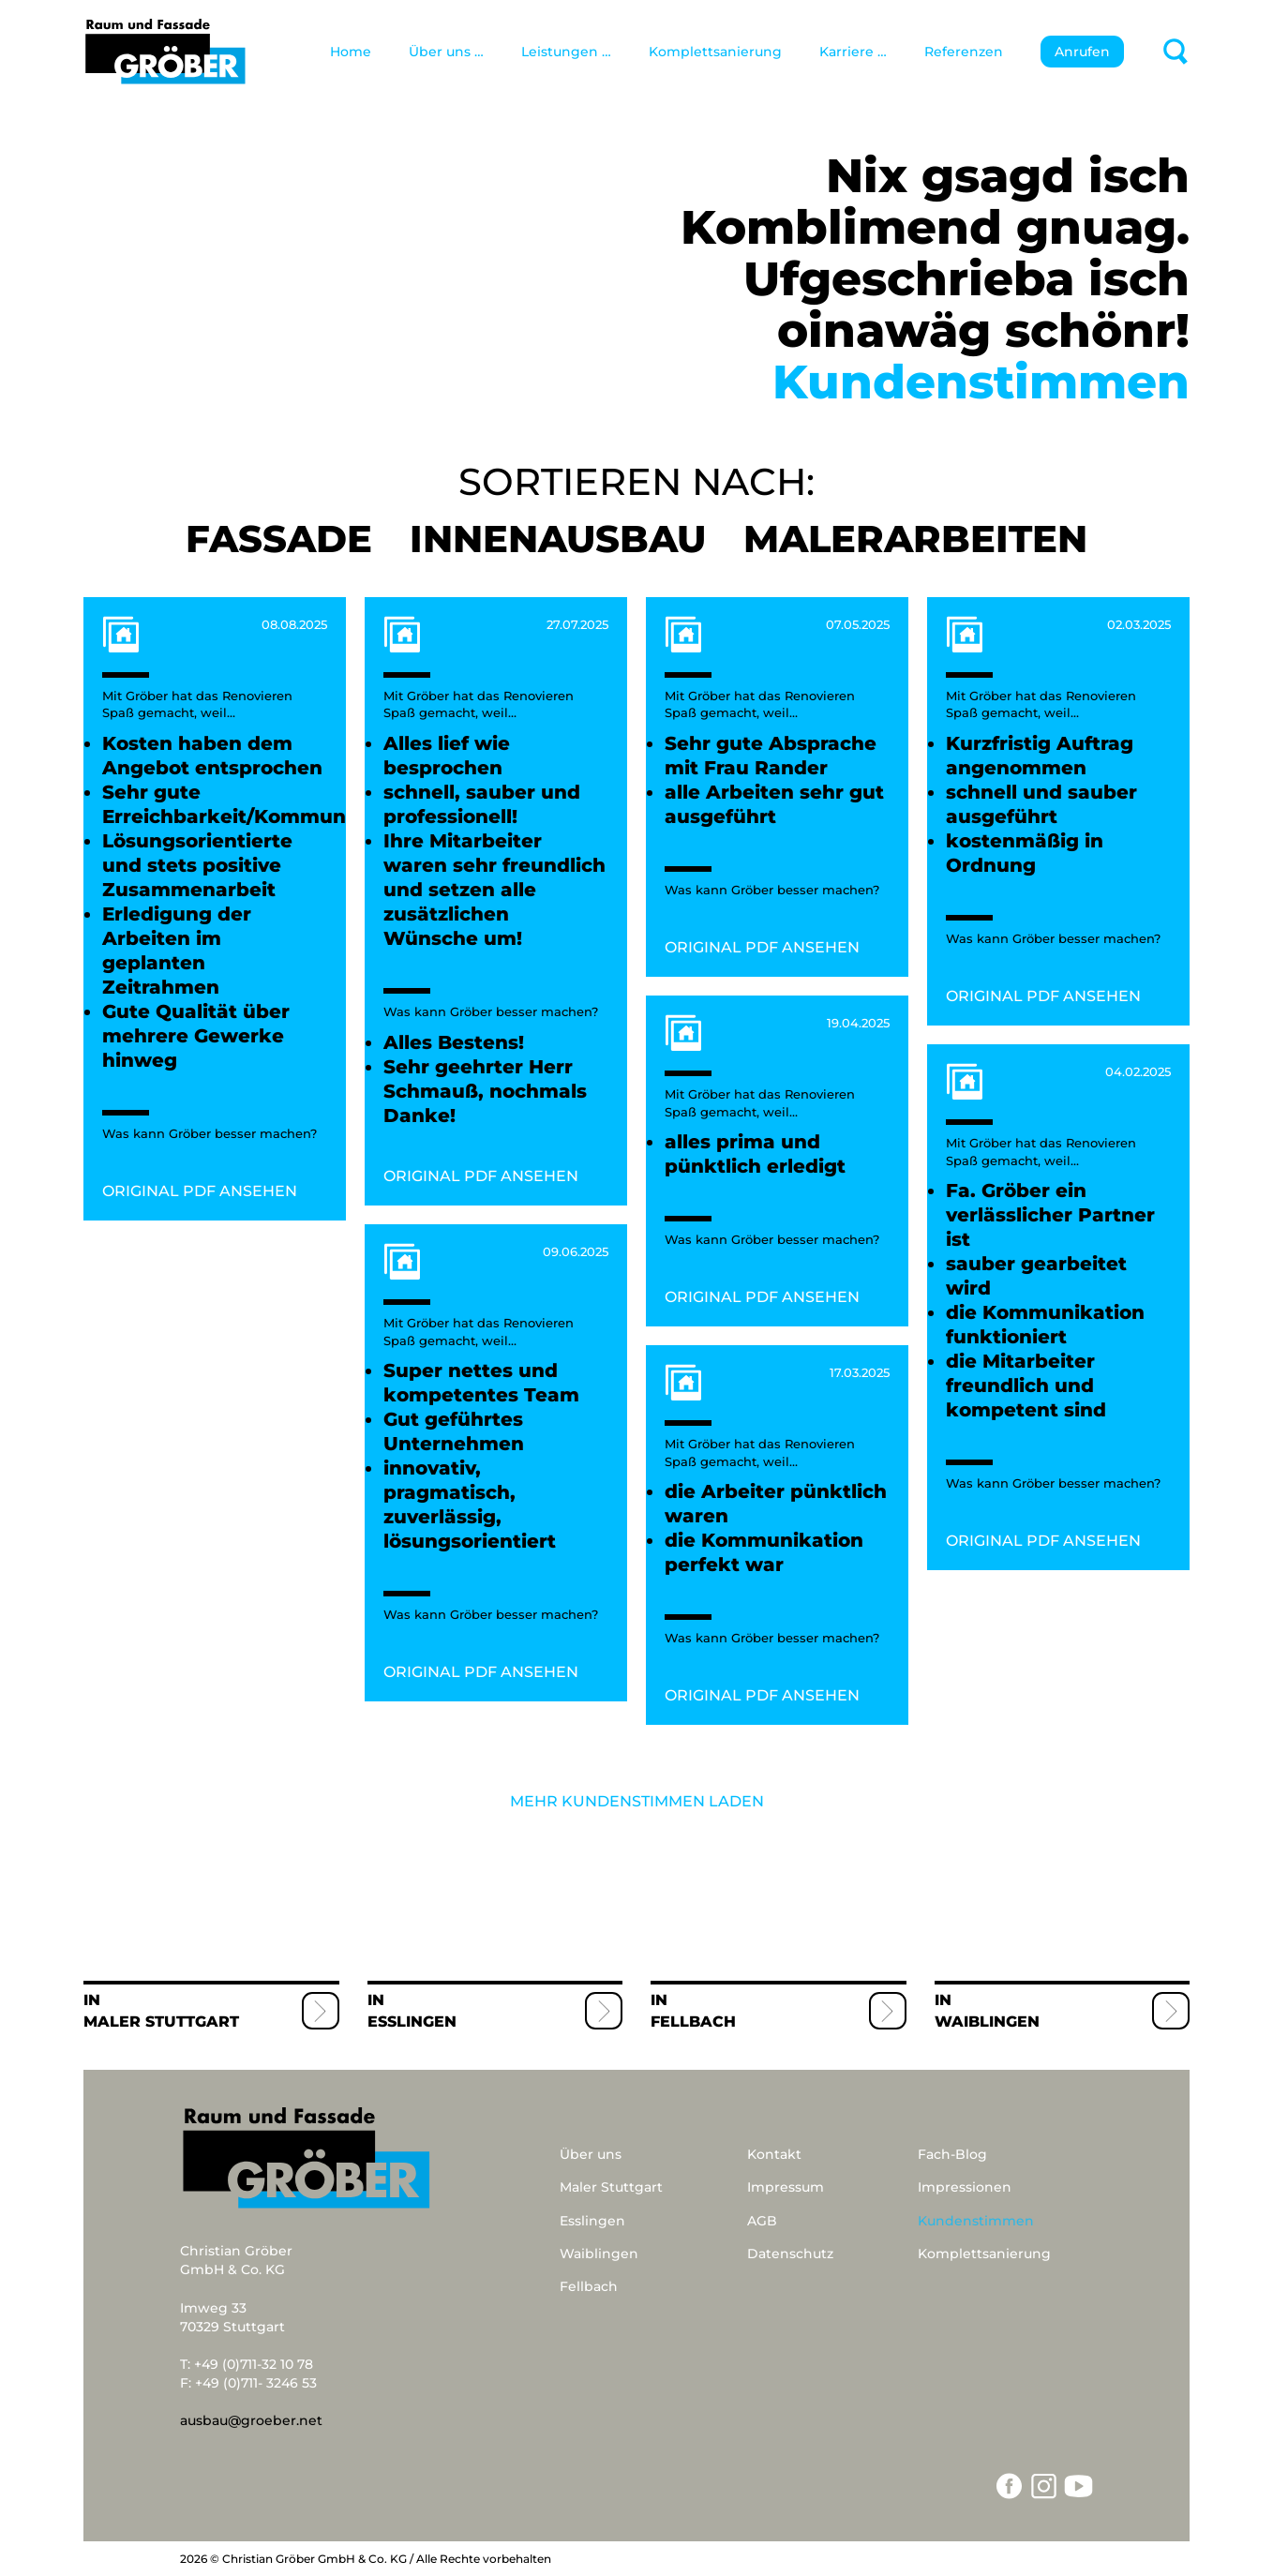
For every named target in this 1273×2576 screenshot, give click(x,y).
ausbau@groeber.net (251, 2420)
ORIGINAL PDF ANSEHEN (199, 1191)
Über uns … (446, 51)
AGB (762, 2220)
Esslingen (412, 2021)
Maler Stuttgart (161, 2021)
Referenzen (963, 51)
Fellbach (693, 2021)
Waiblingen (987, 2021)
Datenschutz (790, 2253)
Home (350, 51)
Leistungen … (566, 51)
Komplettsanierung (715, 51)
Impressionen (964, 2187)
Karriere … (853, 51)
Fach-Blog (952, 2154)
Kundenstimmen (976, 2220)
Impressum (785, 2187)
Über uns (591, 2154)
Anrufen (1082, 51)
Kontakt (774, 2154)
